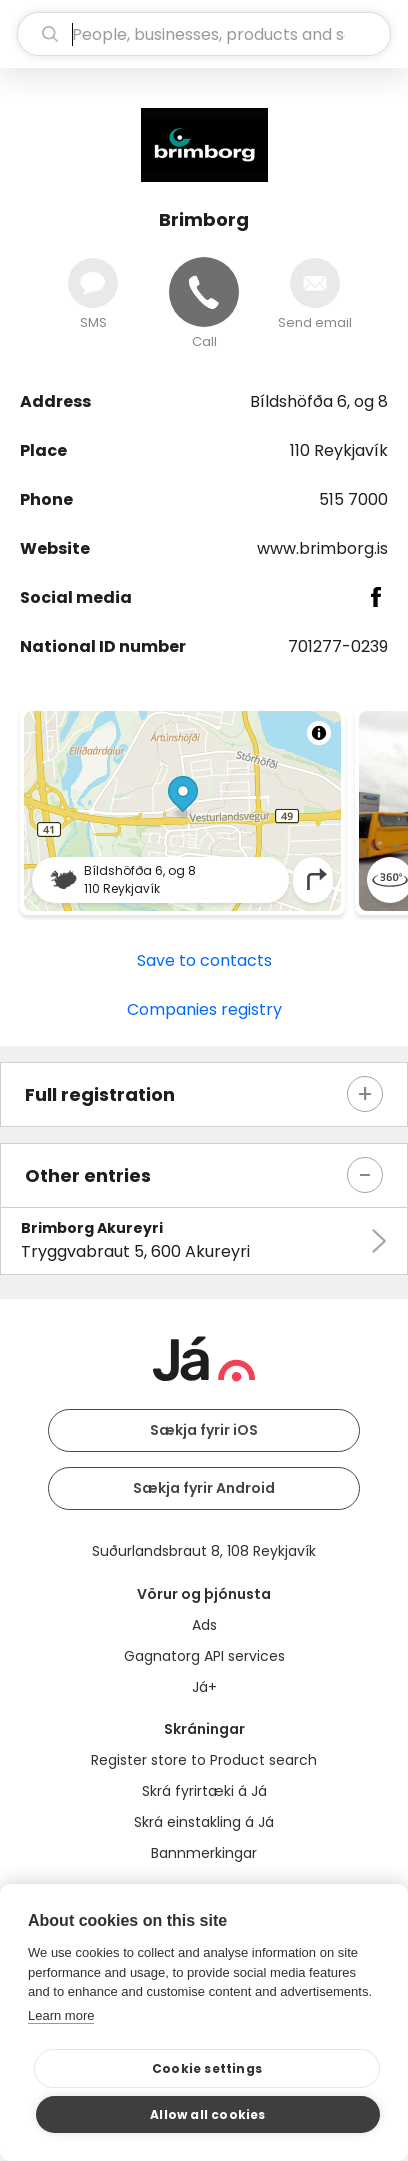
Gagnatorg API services (204, 1656)
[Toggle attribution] (319, 733)
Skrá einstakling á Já (204, 1822)
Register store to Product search (204, 1760)
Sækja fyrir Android (204, 1488)
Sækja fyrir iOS (204, 1430)
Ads (204, 1625)
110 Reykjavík (339, 450)
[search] (204, 34)
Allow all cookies (207, 2114)
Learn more (61, 2015)
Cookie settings (207, 2068)
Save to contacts (204, 960)
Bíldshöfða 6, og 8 (319, 401)
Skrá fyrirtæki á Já (204, 1791)
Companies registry (204, 1009)
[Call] (204, 292)
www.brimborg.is (322, 548)
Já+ (204, 1687)
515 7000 (353, 499)
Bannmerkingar (204, 1853)
